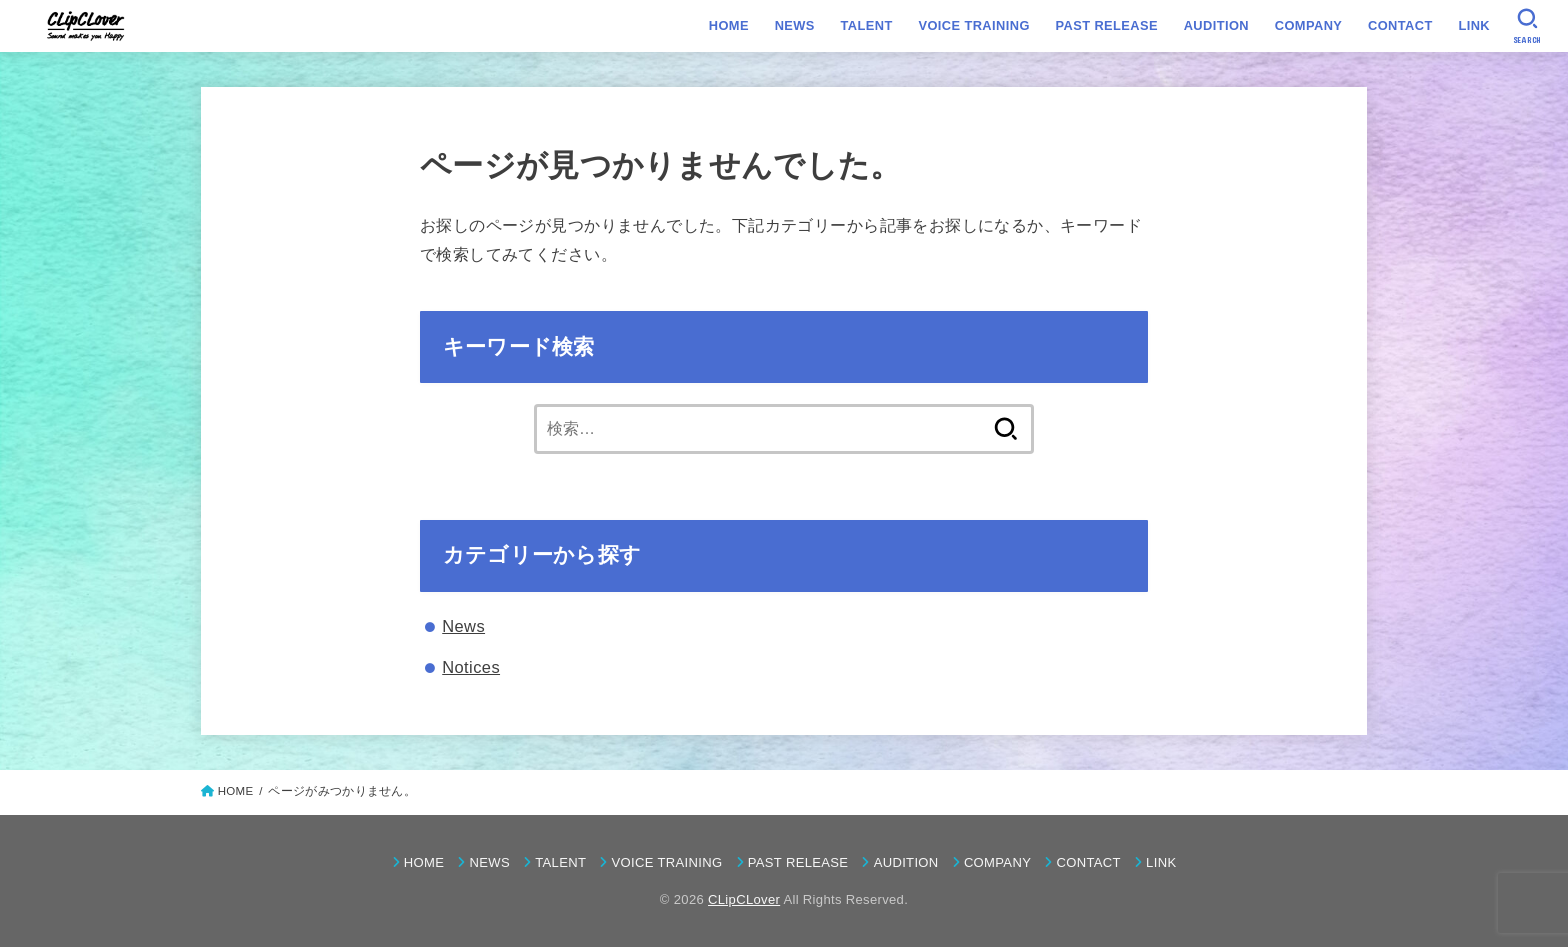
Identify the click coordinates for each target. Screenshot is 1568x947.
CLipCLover (744, 899)
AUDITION (1216, 25)
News (463, 626)
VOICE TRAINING (973, 25)
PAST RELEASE (1106, 25)
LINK (1474, 25)
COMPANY (1309, 25)
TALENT (867, 25)
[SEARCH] (1527, 26)
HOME (729, 25)
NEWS (795, 25)
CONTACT (1400, 25)
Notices (471, 667)
